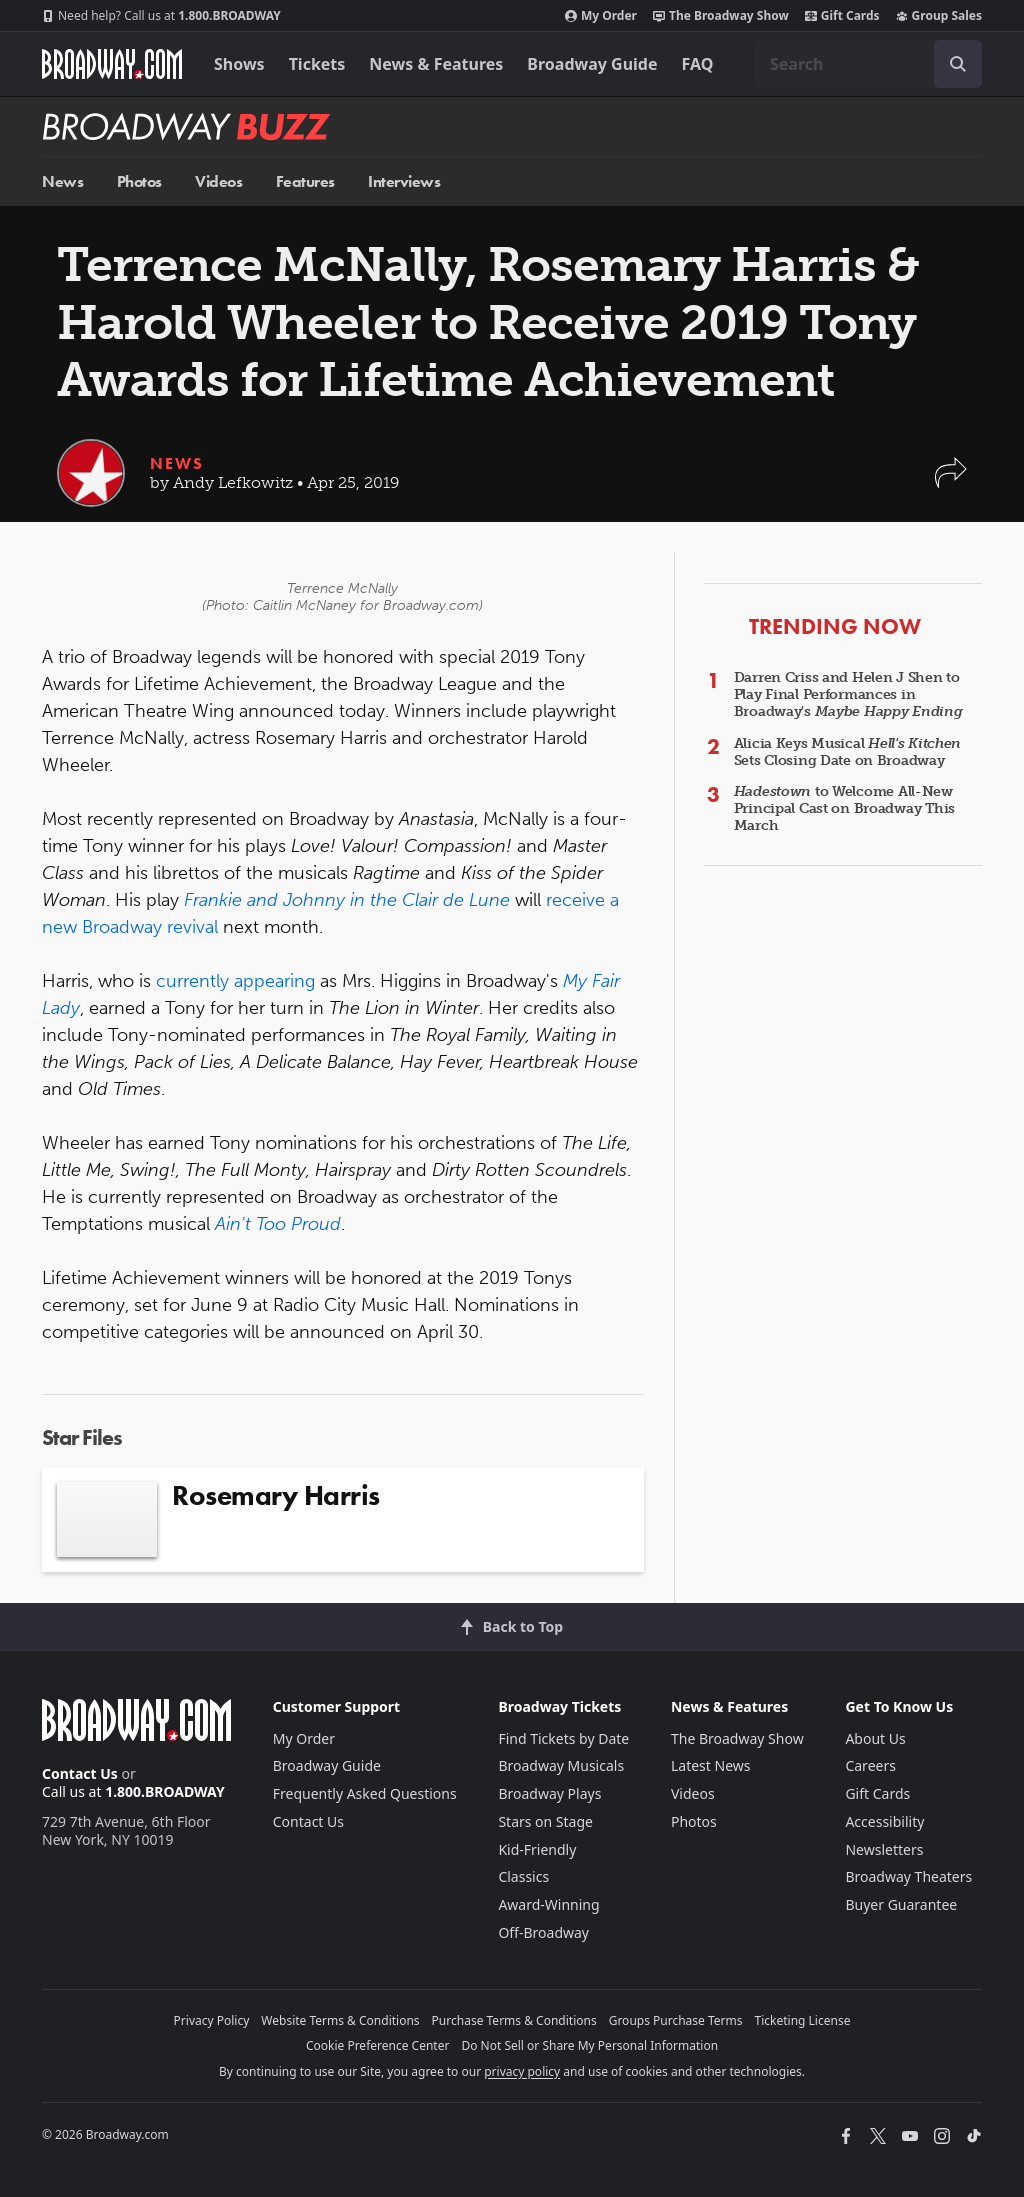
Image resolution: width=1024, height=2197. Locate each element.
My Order (601, 16)
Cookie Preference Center (378, 2045)
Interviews (404, 181)
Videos (218, 181)
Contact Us (80, 1773)
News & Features (436, 64)
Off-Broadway (543, 1932)
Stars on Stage (545, 1821)
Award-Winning (548, 1904)
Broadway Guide (592, 64)
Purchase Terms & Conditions (514, 2020)
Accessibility (884, 1821)
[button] (951, 482)
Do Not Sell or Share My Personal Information (589, 2045)
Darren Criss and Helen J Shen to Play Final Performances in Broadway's (848, 694)
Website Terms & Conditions (340, 2020)
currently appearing (235, 981)
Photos (139, 181)
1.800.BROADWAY (161, 16)
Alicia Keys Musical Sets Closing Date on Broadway (848, 752)
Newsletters (884, 1849)
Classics (523, 1876)
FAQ (698, 64)
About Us (875, 1738)
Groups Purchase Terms (676, 2020)
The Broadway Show (721, 16)
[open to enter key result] (958, 64)
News (62, 181)
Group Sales (939, 16)
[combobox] (868, 64)
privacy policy (522, 2071)
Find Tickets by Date (563, 1738)
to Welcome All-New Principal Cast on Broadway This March (844, 808)
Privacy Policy (212, 2020)
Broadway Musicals (561, 1765)
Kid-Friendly (537, 1849)
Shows (239, 64)
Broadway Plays (549, 1793)
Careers (870, 1765)
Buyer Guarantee (901, 1904)
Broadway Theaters (908, 1876)
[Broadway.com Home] (112, 64)
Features (305, 181)
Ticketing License (803, 2020)
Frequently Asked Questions (365, 1793)
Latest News (711, 1765)
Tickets (317, 64)
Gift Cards (842, 16)
